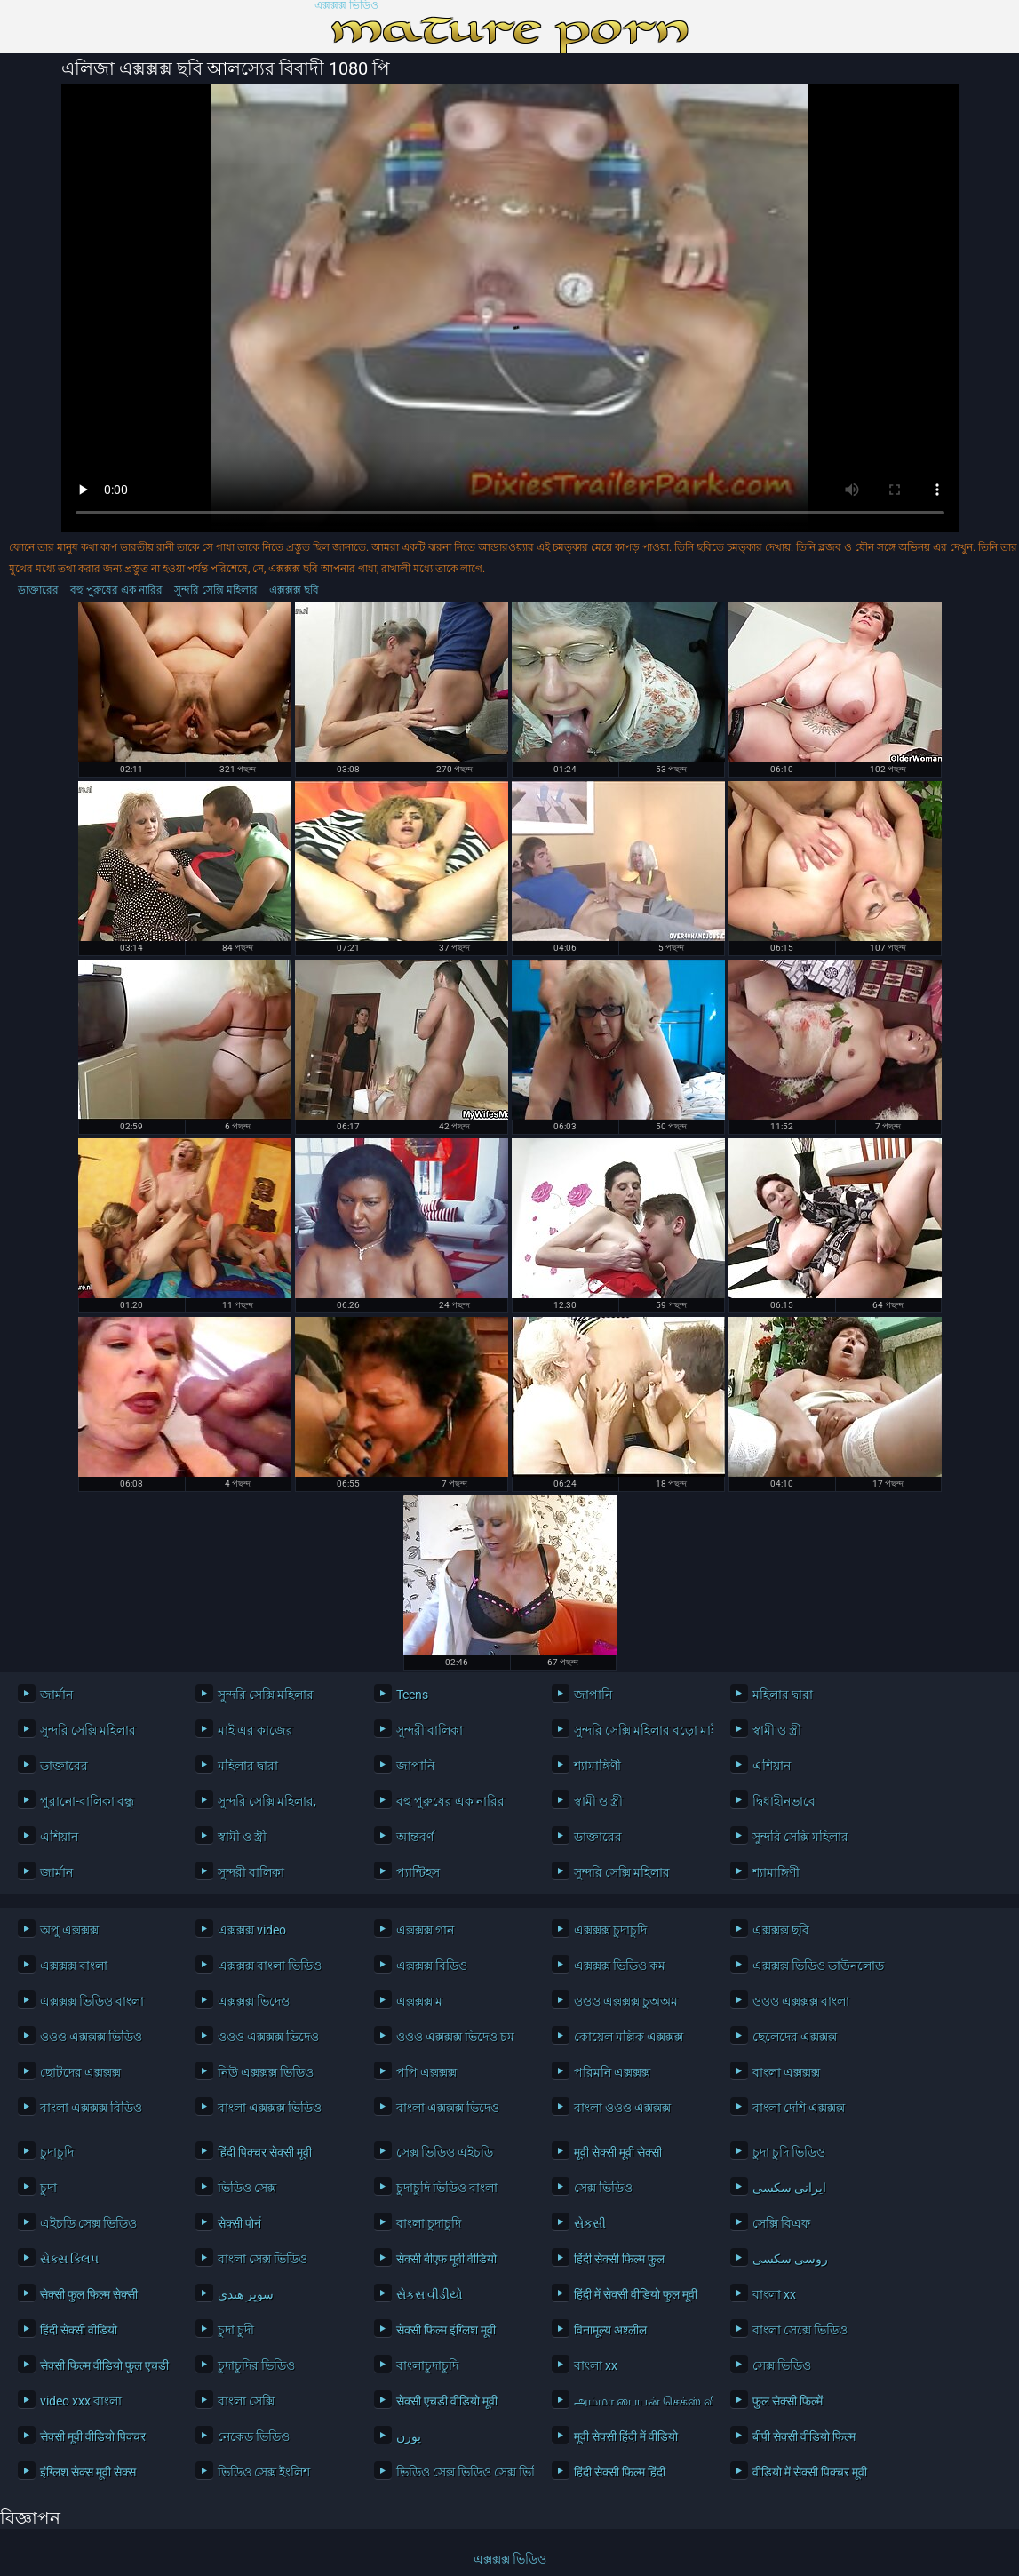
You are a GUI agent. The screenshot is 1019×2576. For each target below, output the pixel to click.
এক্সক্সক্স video (252, 1930)
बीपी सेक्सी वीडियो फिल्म (804, 2436)
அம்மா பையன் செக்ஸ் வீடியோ (638, 2401)
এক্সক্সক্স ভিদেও (254, 2001)
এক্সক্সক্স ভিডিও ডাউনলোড (816, 1965)
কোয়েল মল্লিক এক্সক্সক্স (628, 2037)
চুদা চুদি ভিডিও (788, 2152)
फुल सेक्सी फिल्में (787, 2401)
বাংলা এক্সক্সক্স (786, 2072)
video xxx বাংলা (81, 2401)
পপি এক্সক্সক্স (426, 2072)
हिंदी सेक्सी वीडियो (78, 2330)
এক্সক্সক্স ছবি (294, 590)
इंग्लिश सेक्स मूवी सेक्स (88, 2472)
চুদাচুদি (57, 2152)
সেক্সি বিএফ (781, 2223)
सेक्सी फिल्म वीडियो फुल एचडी (104, 2365)
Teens (412, 1694)
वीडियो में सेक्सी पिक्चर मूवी (809, 2472)
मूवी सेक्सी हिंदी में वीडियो (626, 2436)
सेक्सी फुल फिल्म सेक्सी (89, 2294)
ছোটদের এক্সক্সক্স (80, 2072)
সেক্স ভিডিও (603, 2188)
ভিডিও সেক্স (247, 2188)
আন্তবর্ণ (415, 1837)
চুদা (48, 2188)
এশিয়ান (771, 1766)
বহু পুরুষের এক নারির (116, 590)
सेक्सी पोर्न (239, 2223)
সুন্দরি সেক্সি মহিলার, (267, 1801)
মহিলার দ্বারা (782, 1694)
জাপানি (593, 1694)
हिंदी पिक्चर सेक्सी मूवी (265, 2152)
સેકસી (590, 2223)
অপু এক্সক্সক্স (69, 1930)
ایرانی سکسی (789, 2188)
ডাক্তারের (38, 590)
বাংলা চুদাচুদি (428, 2223)
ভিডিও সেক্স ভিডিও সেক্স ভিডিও (460, 2472)
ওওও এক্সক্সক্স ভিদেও (268, 2037)
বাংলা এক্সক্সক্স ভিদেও (447, 2108)
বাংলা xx (774, 2294)
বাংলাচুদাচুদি (427, 2365)
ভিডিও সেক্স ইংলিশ (264, 2472)
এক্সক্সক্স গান (425, 1930)
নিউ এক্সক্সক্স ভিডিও (266, 2072)
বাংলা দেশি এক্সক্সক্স (798, 2108)
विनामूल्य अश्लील (610, 2330)
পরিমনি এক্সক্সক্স (612, 2072)
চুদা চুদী (236, 2330)
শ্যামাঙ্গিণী (597, 1766)
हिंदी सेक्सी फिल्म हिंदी (619, 2472)
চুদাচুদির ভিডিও (256, 2365)
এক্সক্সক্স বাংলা (73, 1965)
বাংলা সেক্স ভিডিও (262, 2259)
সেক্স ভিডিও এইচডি (444, 2152)
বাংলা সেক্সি (246, 2401)
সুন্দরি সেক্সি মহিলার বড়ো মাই (638, 1730)
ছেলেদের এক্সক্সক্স (794, 2037)
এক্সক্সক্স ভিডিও (346, 6)
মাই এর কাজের (255, 1730)
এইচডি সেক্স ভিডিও (88, 2223)
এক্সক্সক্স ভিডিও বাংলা (92, 2001)
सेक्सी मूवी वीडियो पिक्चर (93, 2436)
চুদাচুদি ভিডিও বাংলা (447, 2188)
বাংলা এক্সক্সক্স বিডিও (91, 2108)
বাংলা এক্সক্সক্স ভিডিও (270, 2108)
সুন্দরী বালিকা (429, 1730)
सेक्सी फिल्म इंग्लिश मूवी (446, 2330)
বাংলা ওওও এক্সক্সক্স (622, 2108)
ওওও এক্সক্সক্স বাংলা (800, 2001)
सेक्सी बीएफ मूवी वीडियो (446, 2259)
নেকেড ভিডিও (254, 2436)
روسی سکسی (790, 2259)
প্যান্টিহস (418, 1872)
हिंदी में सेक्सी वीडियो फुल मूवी (635, 2294)
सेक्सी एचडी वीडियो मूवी (447, 2401)
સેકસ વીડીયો (429, 2294)
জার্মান (56, 1694)
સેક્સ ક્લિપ (69, 2259)
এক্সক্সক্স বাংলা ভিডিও (270, 1965)
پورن (408, 2436)
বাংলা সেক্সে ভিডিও (800, 2330)
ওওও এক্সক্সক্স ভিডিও (91, 2037)
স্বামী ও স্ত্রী (776, 1730)
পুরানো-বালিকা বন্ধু (87, 1801)
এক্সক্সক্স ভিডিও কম (619, 1965)
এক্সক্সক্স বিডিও (431, 1965)
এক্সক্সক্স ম (419, 2001)
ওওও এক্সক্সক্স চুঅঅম (626, 2001)
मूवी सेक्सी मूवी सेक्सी (618, 2152)
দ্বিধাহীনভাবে (784, 1801)
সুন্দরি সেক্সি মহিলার (216, 590)
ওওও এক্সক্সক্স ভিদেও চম (455, 2037)
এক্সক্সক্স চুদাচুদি (610, 1930)
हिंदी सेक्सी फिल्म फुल (619, 2259)
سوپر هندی (246, 2294)
